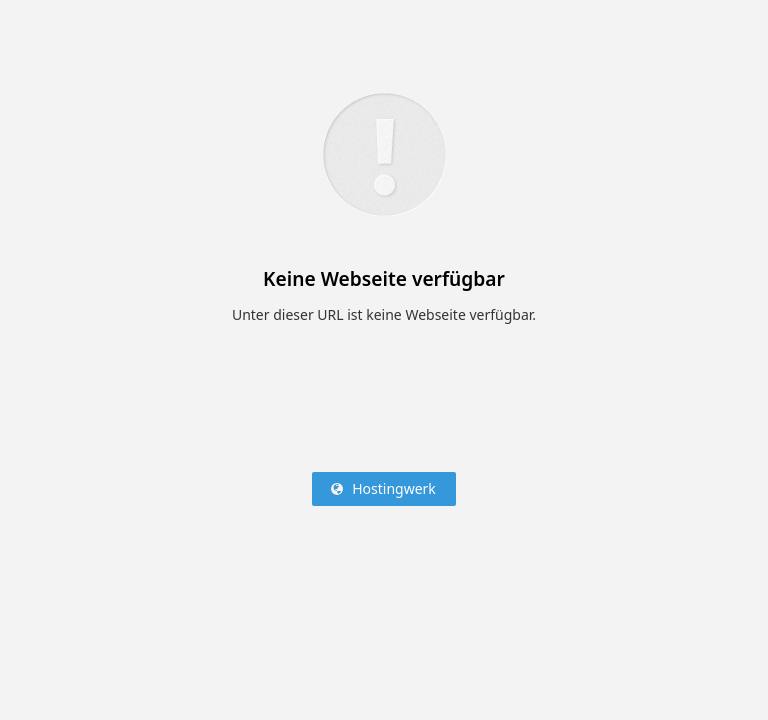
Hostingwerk (394, 488)
